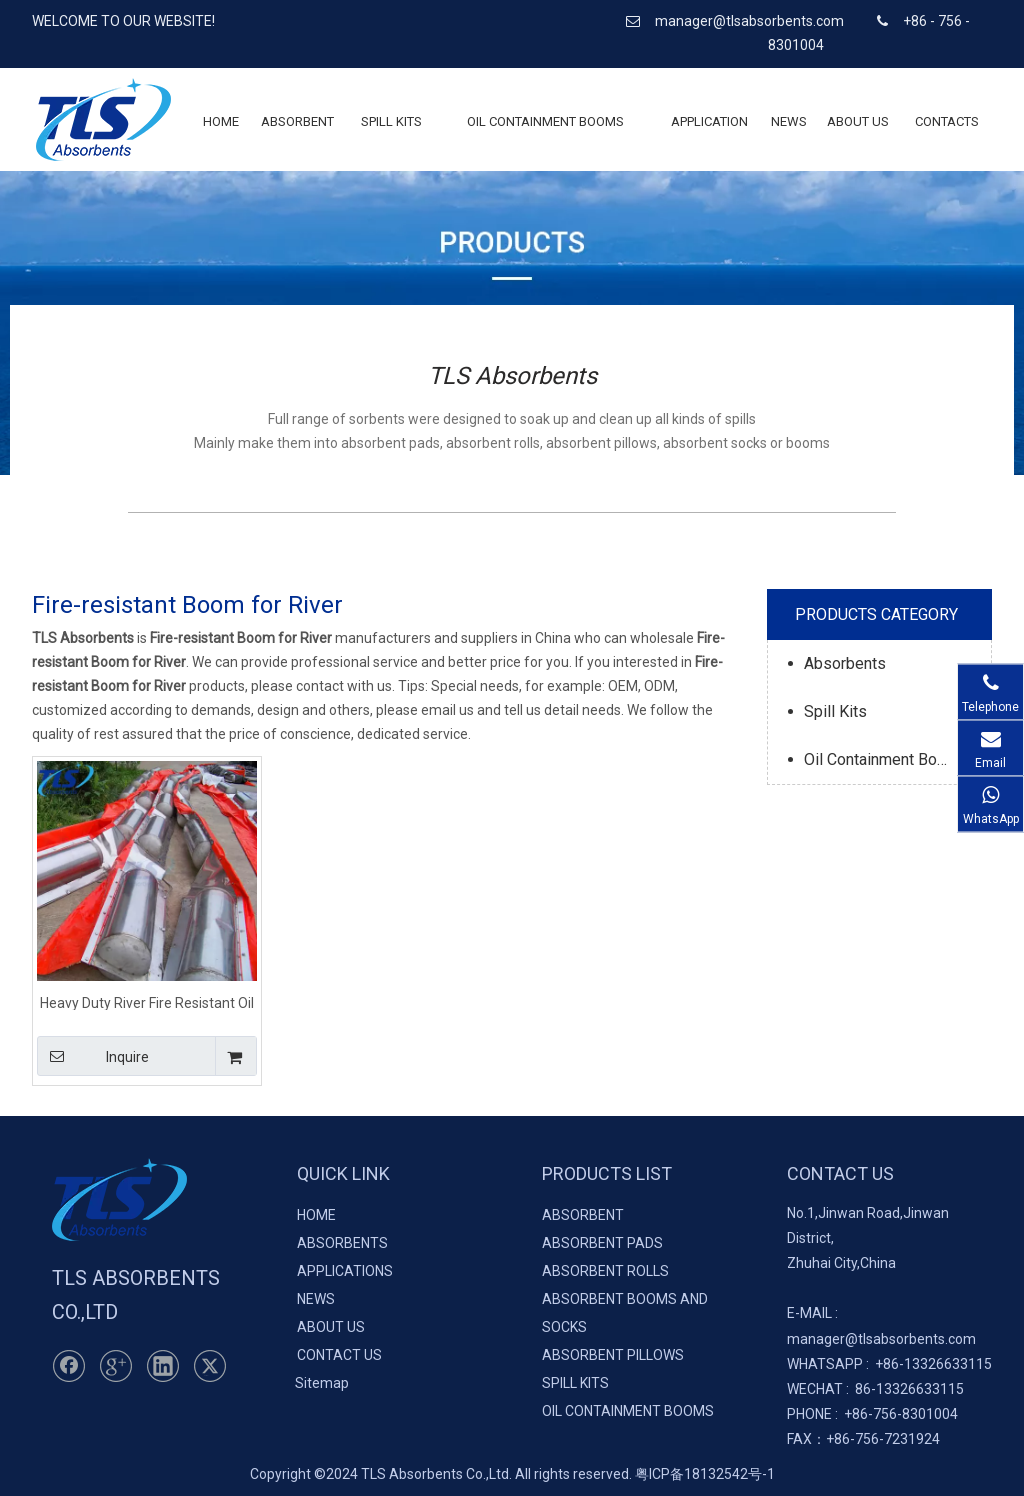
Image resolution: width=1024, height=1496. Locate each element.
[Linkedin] (163, 1366)
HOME (316, 1215)
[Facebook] (69, 1366)
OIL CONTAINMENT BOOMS (628, 1411)
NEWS (316, 1299)
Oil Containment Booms (886, 759)
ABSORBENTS (342, 1243)
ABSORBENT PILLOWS (613, 1355)
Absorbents (845, 663)
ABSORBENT (583, 1215)
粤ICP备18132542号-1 (705, 1474)
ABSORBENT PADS (602, 1243)
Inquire (93, 1056)
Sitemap (322, 1383)
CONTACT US (339, 1355)
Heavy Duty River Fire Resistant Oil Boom (147, 1002)
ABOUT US (331, 1327)
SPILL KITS (575, 1383)
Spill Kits (835, 711)
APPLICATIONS (345, 1271)
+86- (889, 1364)
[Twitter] (210, 1366)
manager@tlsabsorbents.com (751, 21)
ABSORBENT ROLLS (605, 1271)
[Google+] (116, 1366)
